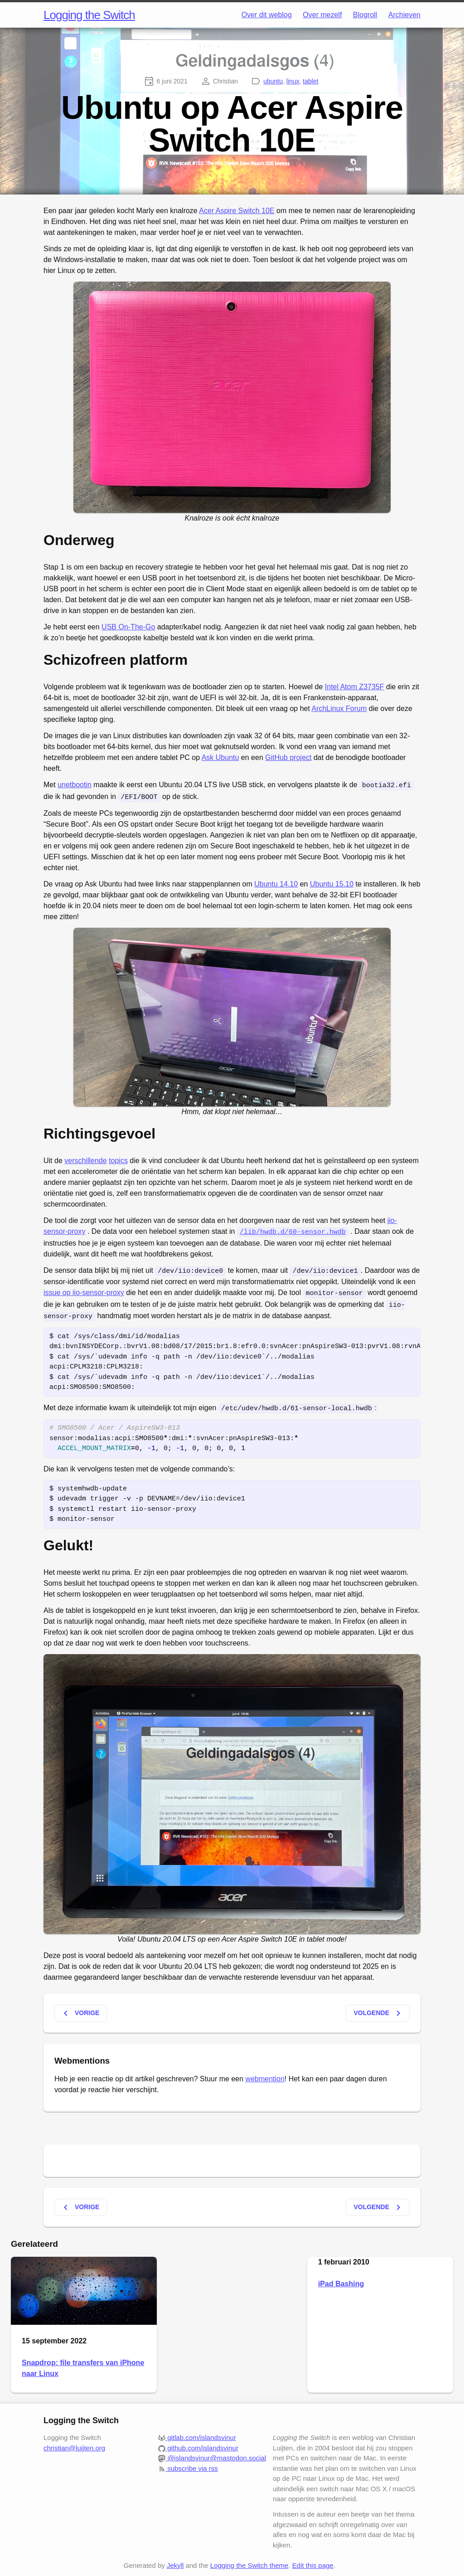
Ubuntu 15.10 (331, 882)
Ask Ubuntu (220, 757)
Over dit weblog (267, 15)
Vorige (79, 2007)
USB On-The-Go (128, 627)
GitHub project (288, 757)
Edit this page (313, 2560)
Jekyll (175, 2560)
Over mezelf (322, 15)
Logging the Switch (89, 15)
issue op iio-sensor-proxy (84, 1290)
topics (118, 1159)
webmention (265, 2073)
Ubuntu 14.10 (276, 882)
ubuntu (273, 81)
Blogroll (365, 15)
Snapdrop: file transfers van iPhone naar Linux (83, 2362)
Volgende (378, 2007)
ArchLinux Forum (339, 708)
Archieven (404, 15)
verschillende (85, 1159)
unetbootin (75, 785)
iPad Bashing (341, 2278)
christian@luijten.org (74, 2442)
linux (293, 81)
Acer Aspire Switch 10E (236, 210)
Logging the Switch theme (249, 2560)
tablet (310, 81)
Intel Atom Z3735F (354, 687)
